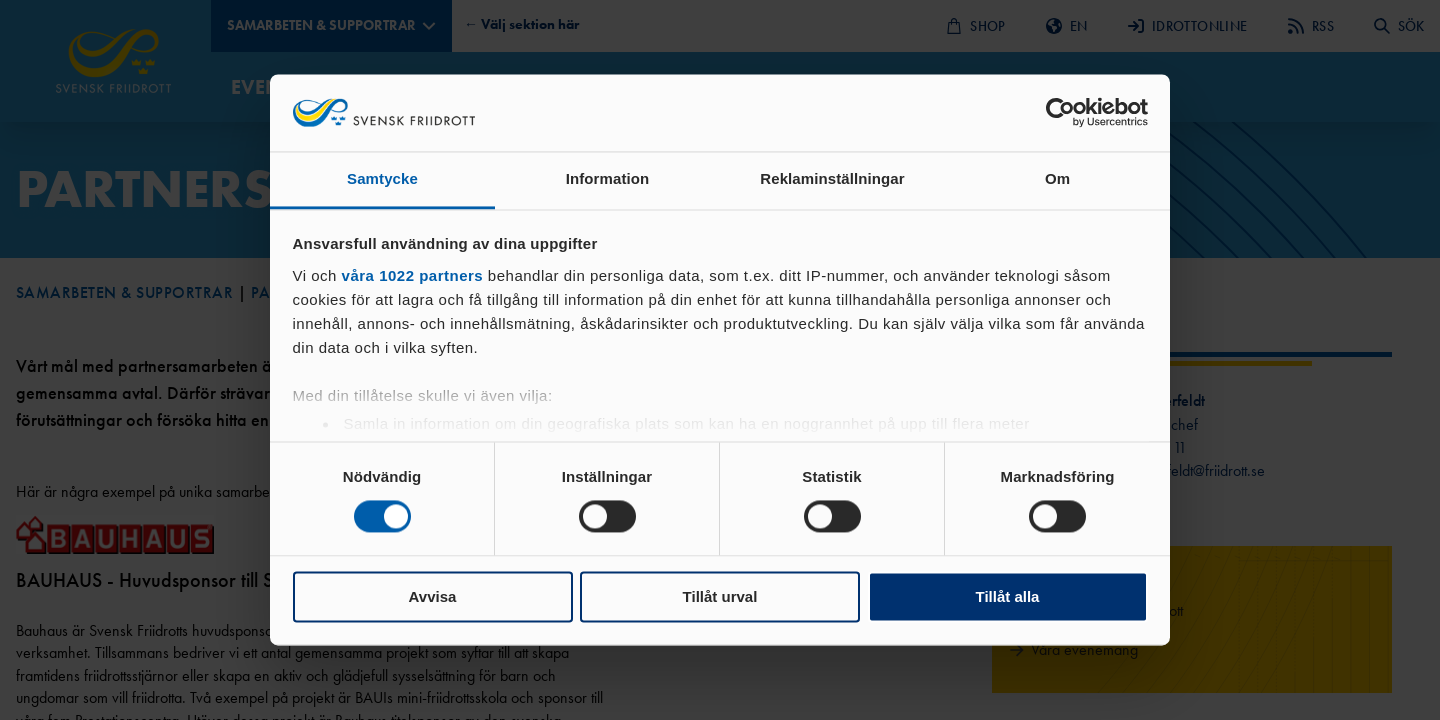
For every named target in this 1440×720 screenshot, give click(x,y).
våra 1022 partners (413, 275)
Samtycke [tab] (382, 178)
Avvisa (433, 596)
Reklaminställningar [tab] (832, 178)
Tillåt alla (1008, 596)
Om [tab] (1057, 178)
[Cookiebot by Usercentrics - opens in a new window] (1060, 113)
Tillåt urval (720, 596)
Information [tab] (608, 178)
